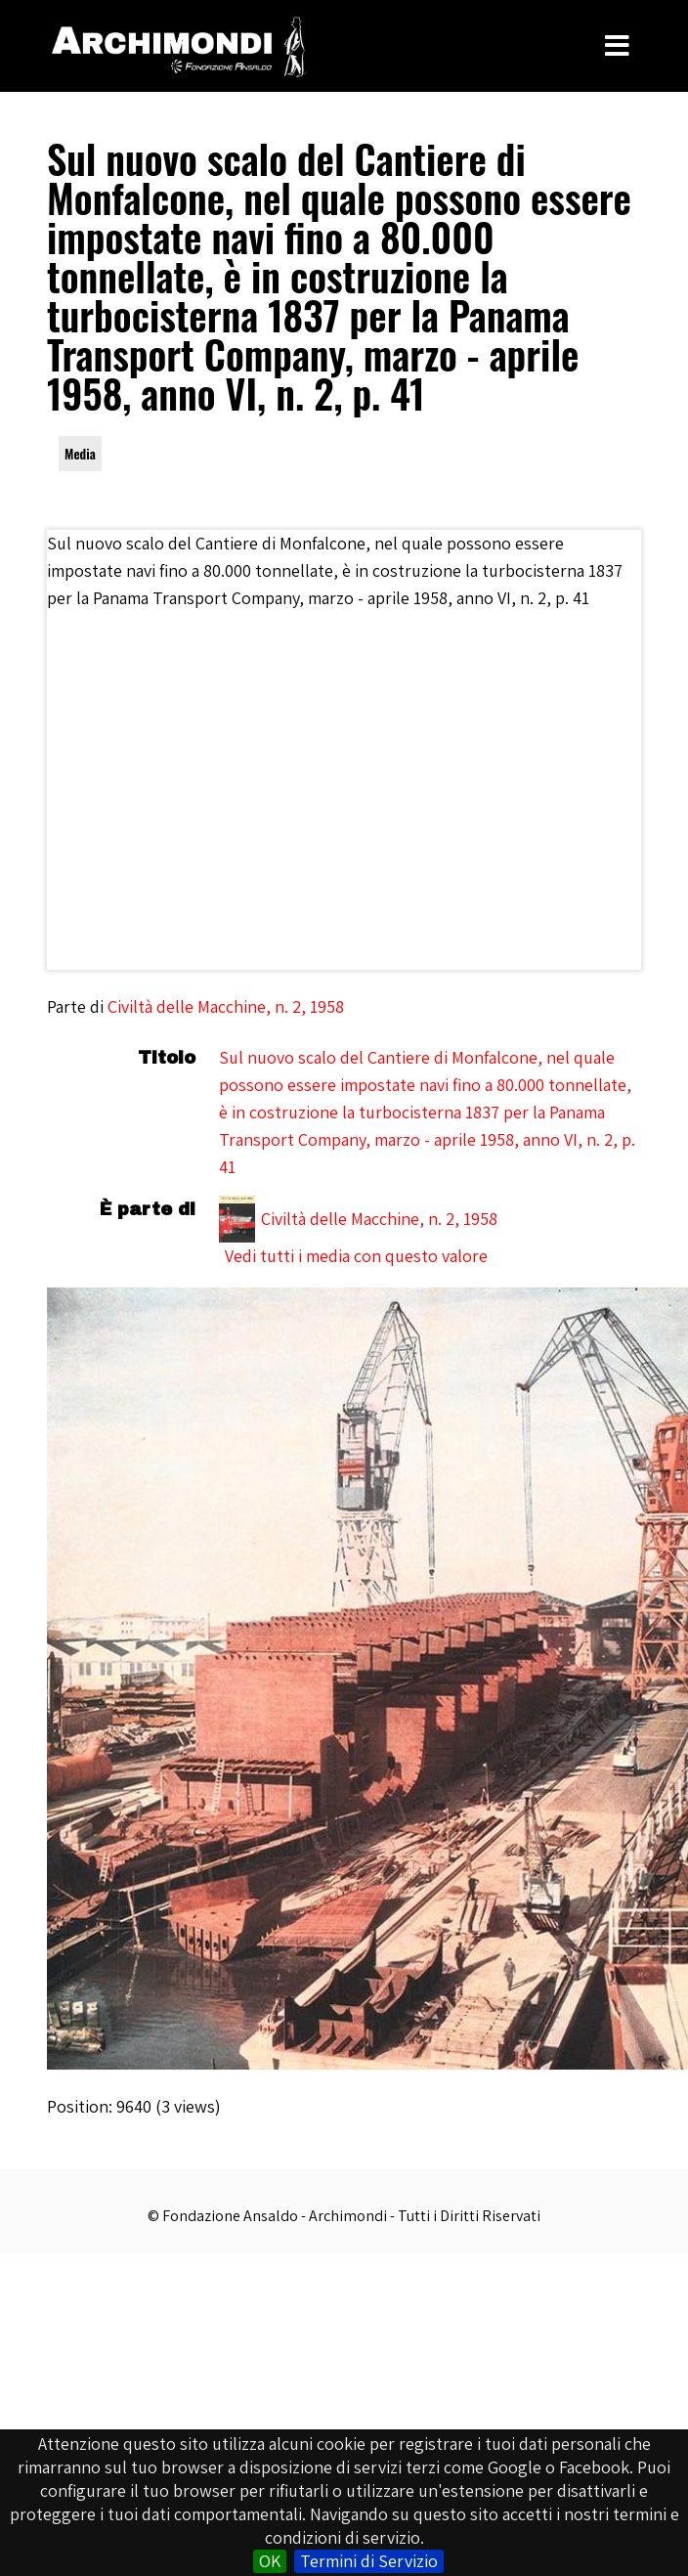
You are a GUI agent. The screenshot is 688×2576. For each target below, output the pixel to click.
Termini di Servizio (369, 2561)
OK (269, 2561)
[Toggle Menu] (617, 46)
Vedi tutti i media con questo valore (356, 1255)
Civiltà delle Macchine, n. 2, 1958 (226, 1006)
